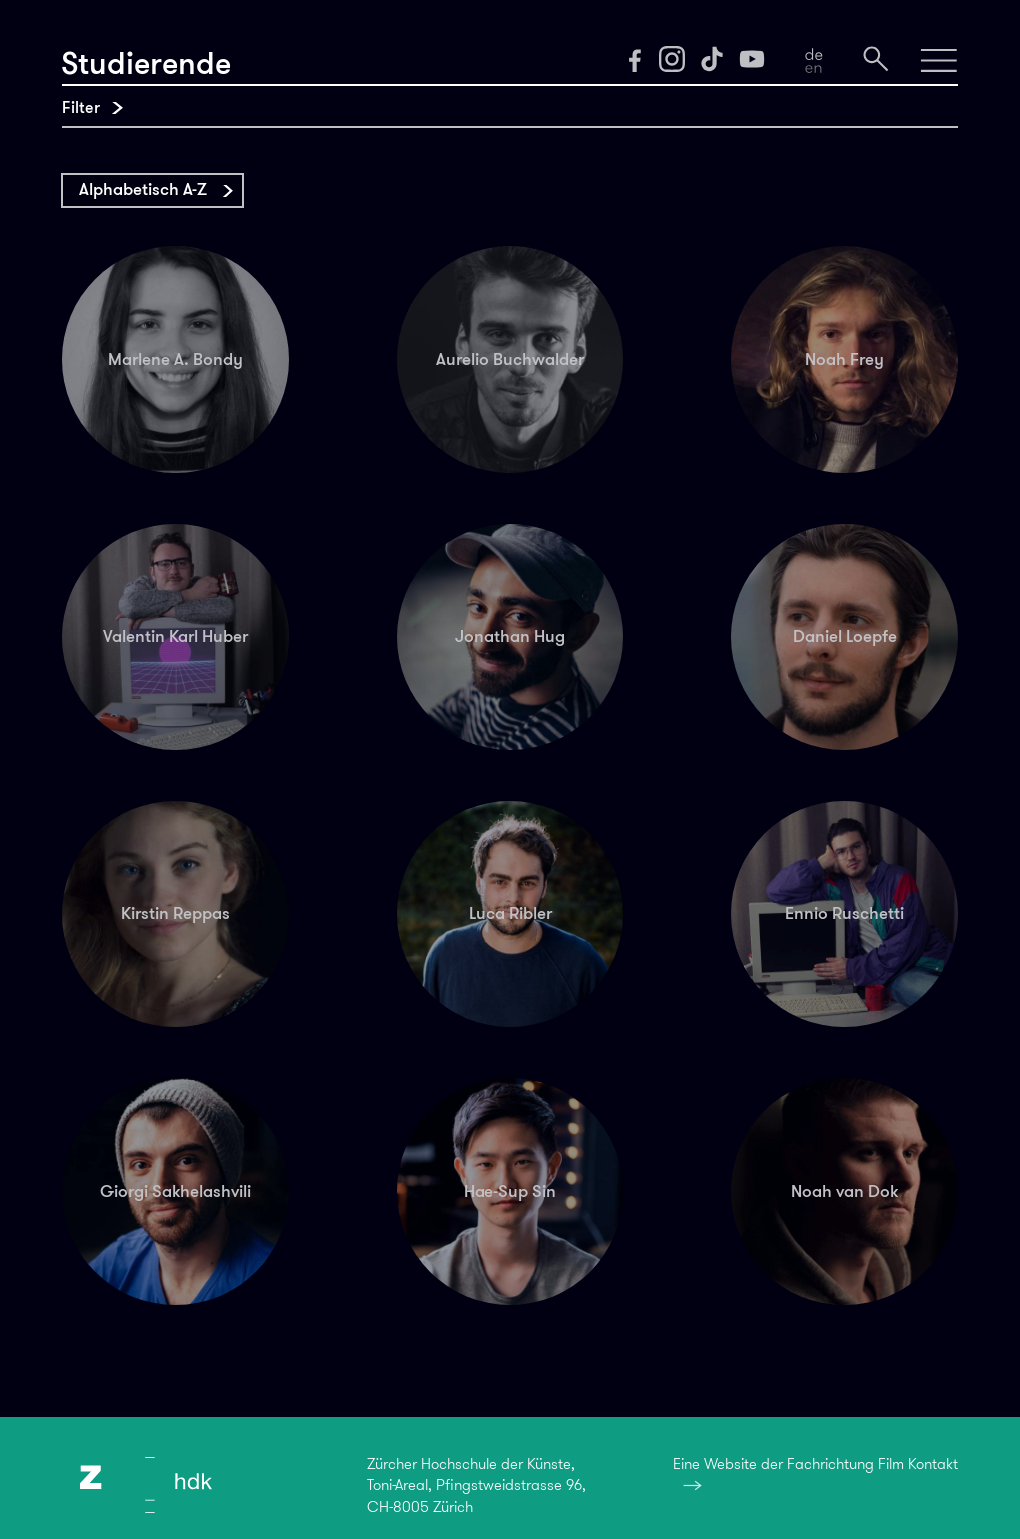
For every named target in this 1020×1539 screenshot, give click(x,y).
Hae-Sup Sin (510, 1191)
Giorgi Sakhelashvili (175, 1191)
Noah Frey (844, 359)
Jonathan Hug (510, 636)
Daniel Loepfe (845, 636)
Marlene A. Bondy (175, 359)
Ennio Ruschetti (844, 913)
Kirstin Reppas (175, 913)
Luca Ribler (510, 913)
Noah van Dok (844, 1191)
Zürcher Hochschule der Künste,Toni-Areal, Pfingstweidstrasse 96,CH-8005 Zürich (476, 1485)
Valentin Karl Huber (175, 636)
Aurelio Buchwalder (510, 359)
